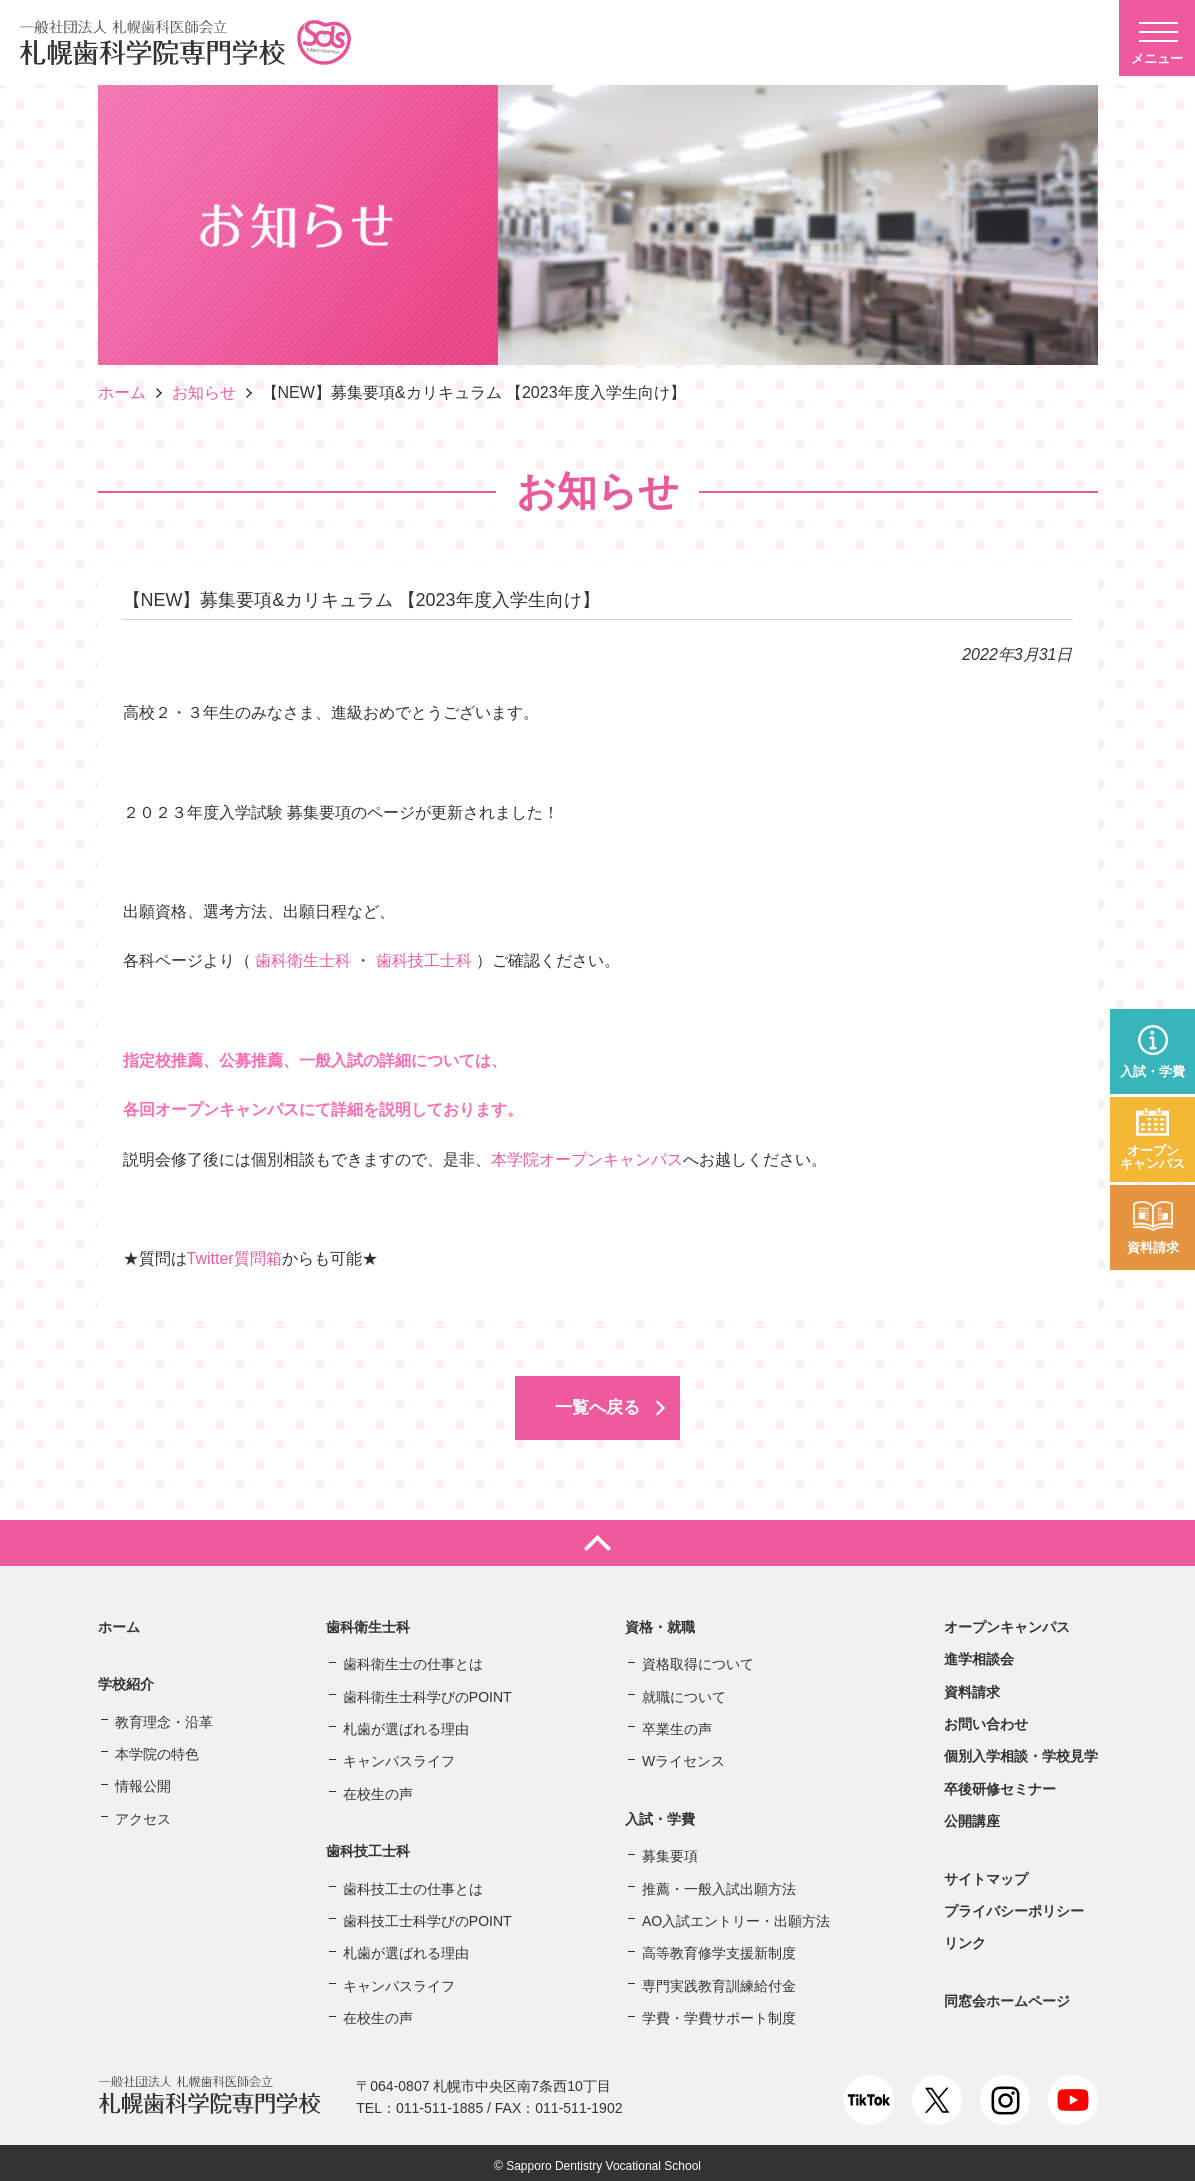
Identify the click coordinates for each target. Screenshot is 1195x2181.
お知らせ (204, 392)
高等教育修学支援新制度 (719, 1948)
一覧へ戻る (598, 1405)
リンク (965, 1938)
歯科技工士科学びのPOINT (427, 1915)
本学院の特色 (157, 1748)
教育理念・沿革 (164, 1716)
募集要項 (670, 1851)
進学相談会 (979, 1654)
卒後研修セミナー (1000, 1783)
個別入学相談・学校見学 (1021, 1751)
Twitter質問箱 (234, 1258)
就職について (684, 1691)
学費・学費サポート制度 (719, 2013)
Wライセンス (683, 1756)
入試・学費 (1152, 1071)
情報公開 (143, 1781)
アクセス (143, 1813)
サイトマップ (986, 1873)
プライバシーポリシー (1014, 1905)
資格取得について (698, 1659)
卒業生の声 (677, 1723)
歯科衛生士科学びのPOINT (427, 1691)
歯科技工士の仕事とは (413, 1883)
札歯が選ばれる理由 (406, 1723)
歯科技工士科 (424, 960)
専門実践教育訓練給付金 (719, 1980)
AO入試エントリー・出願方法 (736, 1915)
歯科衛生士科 (303, 960)
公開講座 (972, 1816)
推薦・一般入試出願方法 (719, 1883)
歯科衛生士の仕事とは (413, 1659)
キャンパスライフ (399, 1756)
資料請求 (1153, 1247)
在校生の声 (378, 1788)
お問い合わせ (986, 1718)
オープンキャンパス (1152, 1157)
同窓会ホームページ (1007, 1995)
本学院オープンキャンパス (587, 1159)
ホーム (122, 392)
